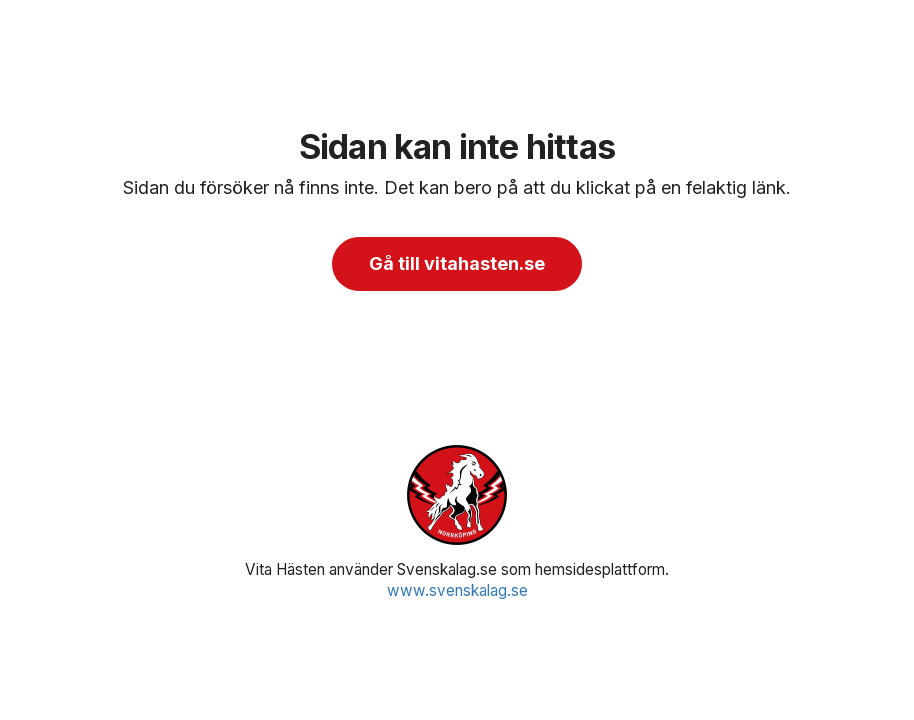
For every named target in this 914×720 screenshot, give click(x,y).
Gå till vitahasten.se (457, 263)
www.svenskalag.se (457, 590)
